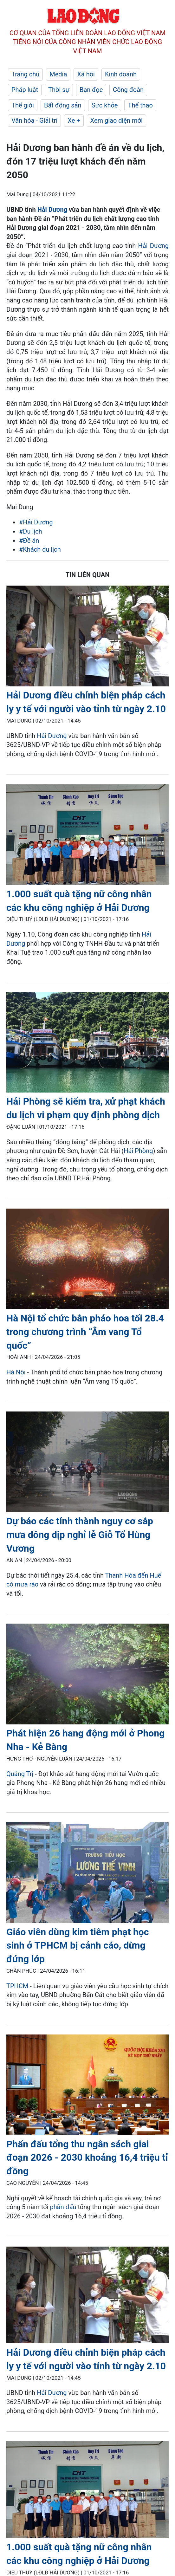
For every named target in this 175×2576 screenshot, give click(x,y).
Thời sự (58, 90)
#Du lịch (30, 531)
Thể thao (140, 105)
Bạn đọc (91, 90)
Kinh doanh (121, 74)
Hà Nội (16, 1372)
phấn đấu (63, 2207)
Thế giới (22, 105)
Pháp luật (24, 90)
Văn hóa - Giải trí (34, 120)
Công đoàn (128, 90)
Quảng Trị (20, 1774)
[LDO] (87, 637)
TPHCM (17, 1986)
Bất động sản (62, 105)
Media (58, 74)
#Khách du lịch (40, 549)
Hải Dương (51, 209)
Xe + (74, 120)
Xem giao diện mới (116, 120)
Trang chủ (25, 74)
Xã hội (86, 74)
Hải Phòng (138, 1151)
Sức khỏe (105, 105)
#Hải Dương (36, 522)
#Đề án (29, 540)
